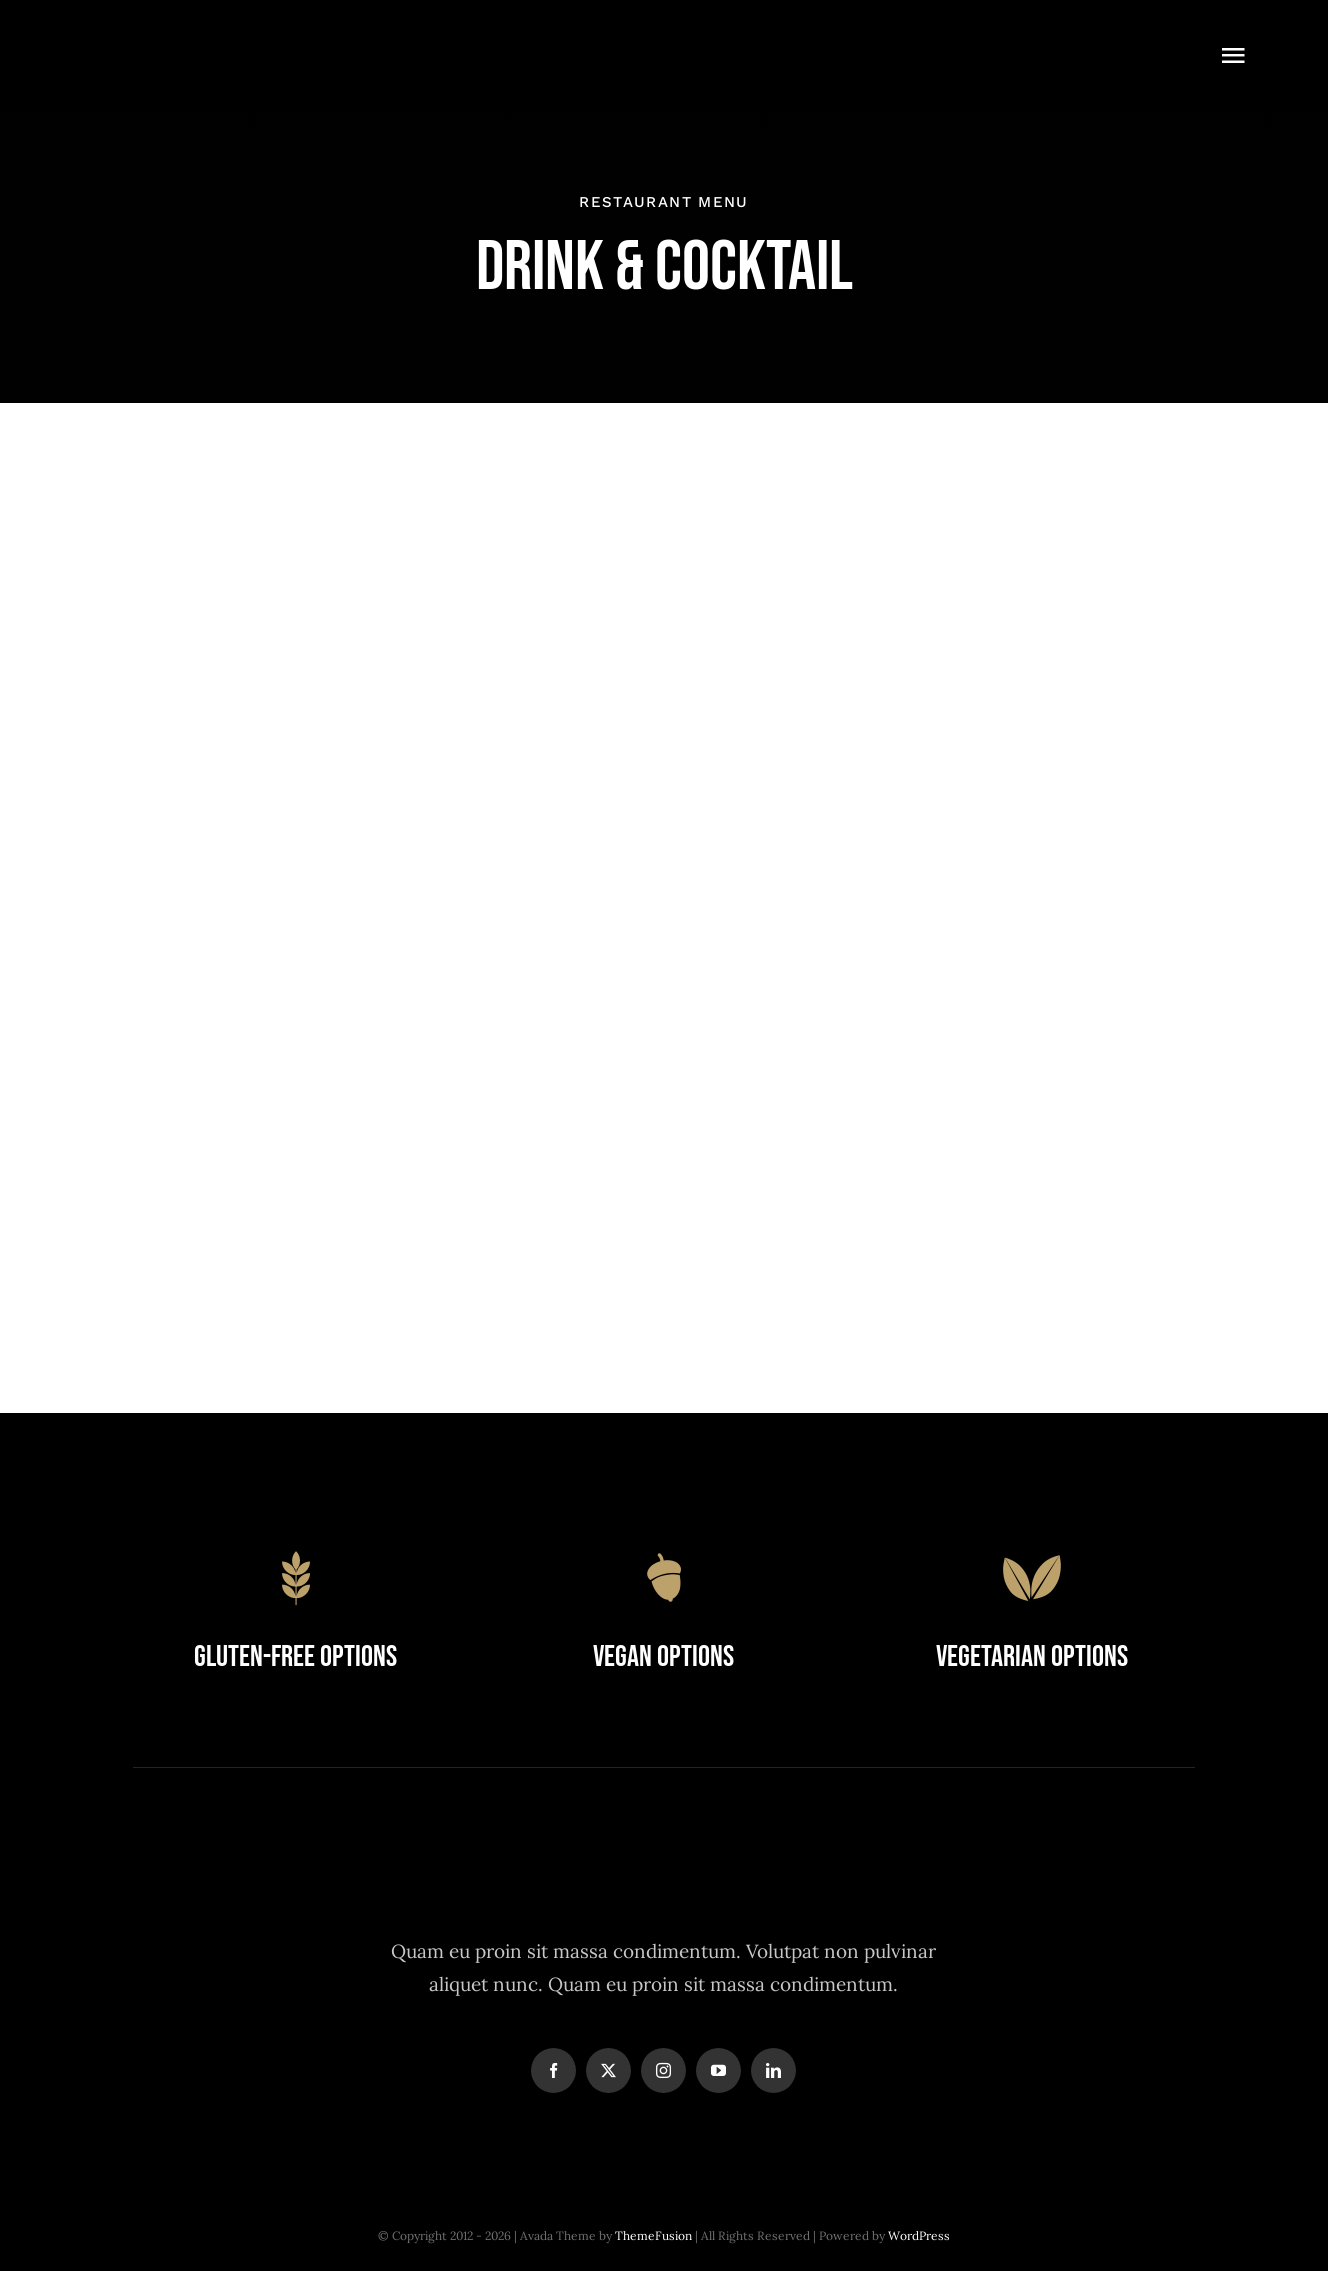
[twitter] (608, 2070)
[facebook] (553, 2070)
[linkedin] (773, 2070)
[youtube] (718, 2070)
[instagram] (663, 2070)
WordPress (919, 2235)
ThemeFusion (653, 2235)
